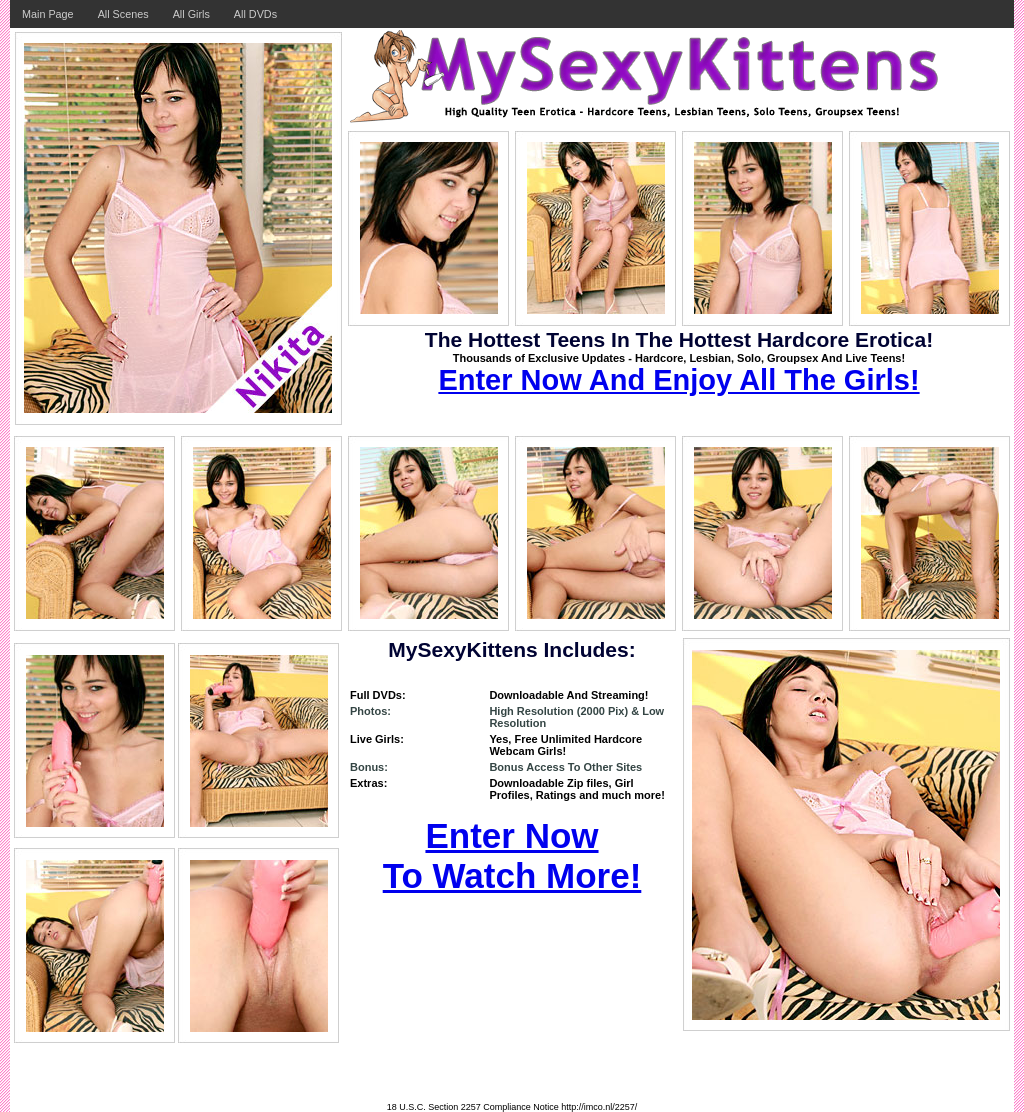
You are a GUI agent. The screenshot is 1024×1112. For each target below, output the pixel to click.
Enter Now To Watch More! (512, 855)
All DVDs (255, 14)
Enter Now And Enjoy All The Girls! (678, 380)
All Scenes (123, 14)
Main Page (48, 14)
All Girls (191, 14)
